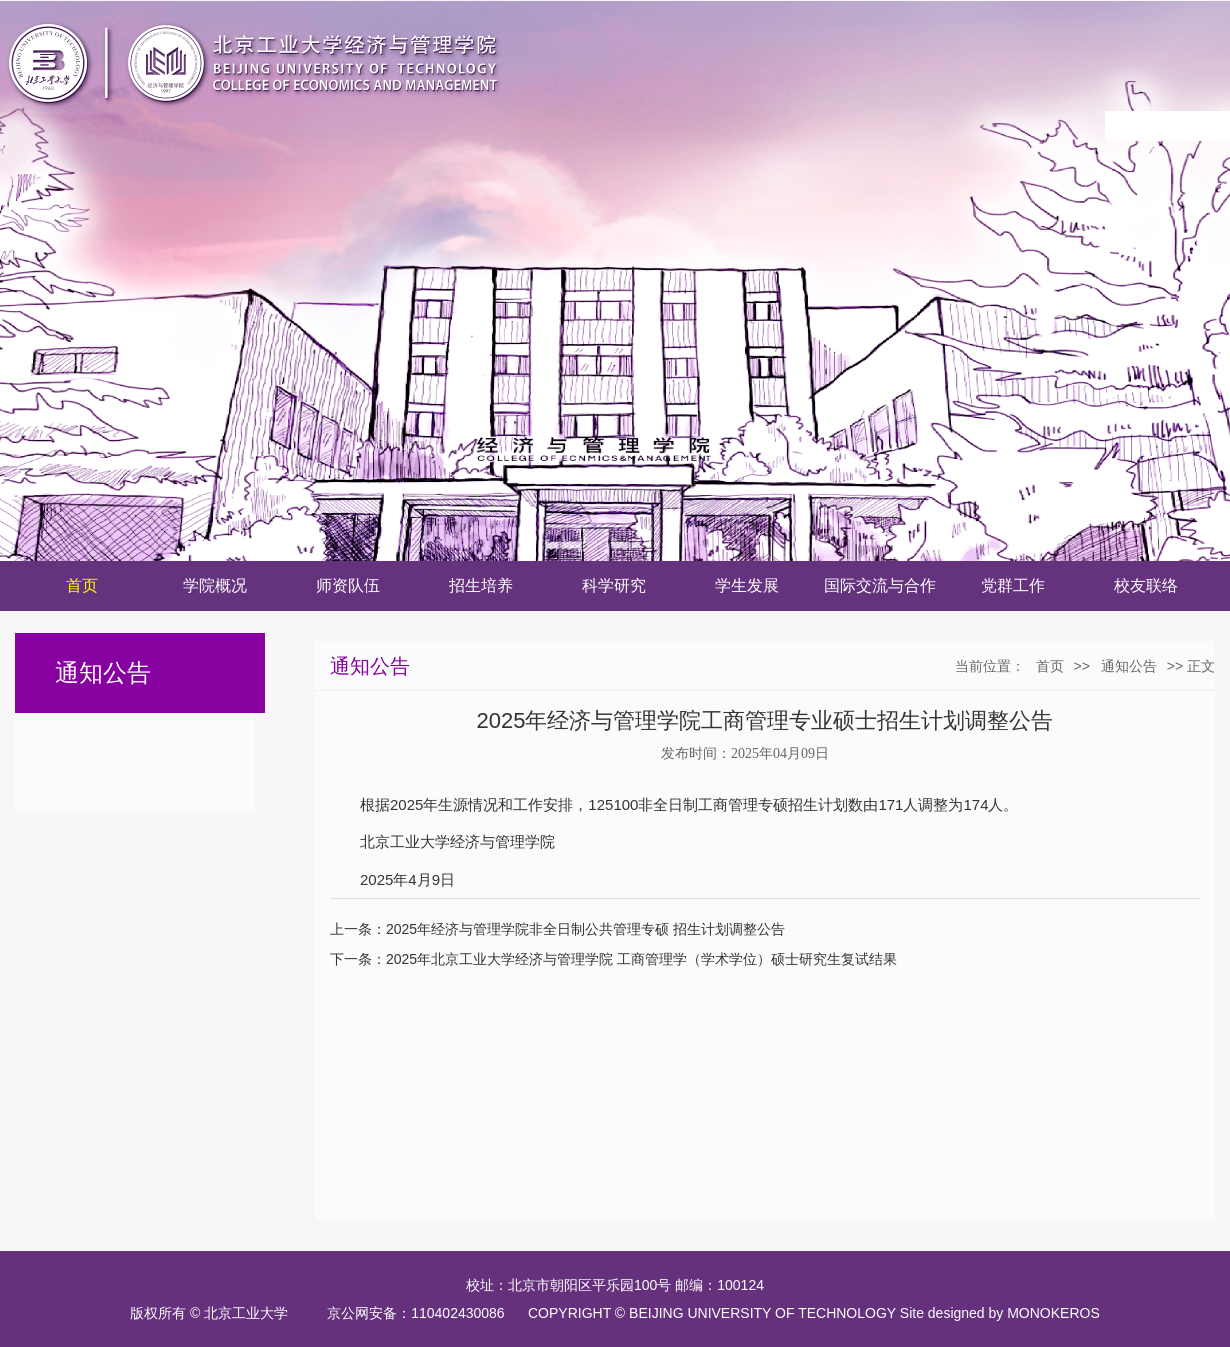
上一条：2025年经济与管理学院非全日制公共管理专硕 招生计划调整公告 (557, 929)
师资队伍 (348, 585)
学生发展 (747, 585)
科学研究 (614, 585)
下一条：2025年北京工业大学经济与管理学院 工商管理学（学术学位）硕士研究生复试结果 (613, 959)
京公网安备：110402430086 (419, 1313)
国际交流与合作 (880, 585)
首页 (82, 585)
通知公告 (1129, 666)
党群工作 (1013, 585)
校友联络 (1146, 585)
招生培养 (481, 585)
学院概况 (215, 585)
